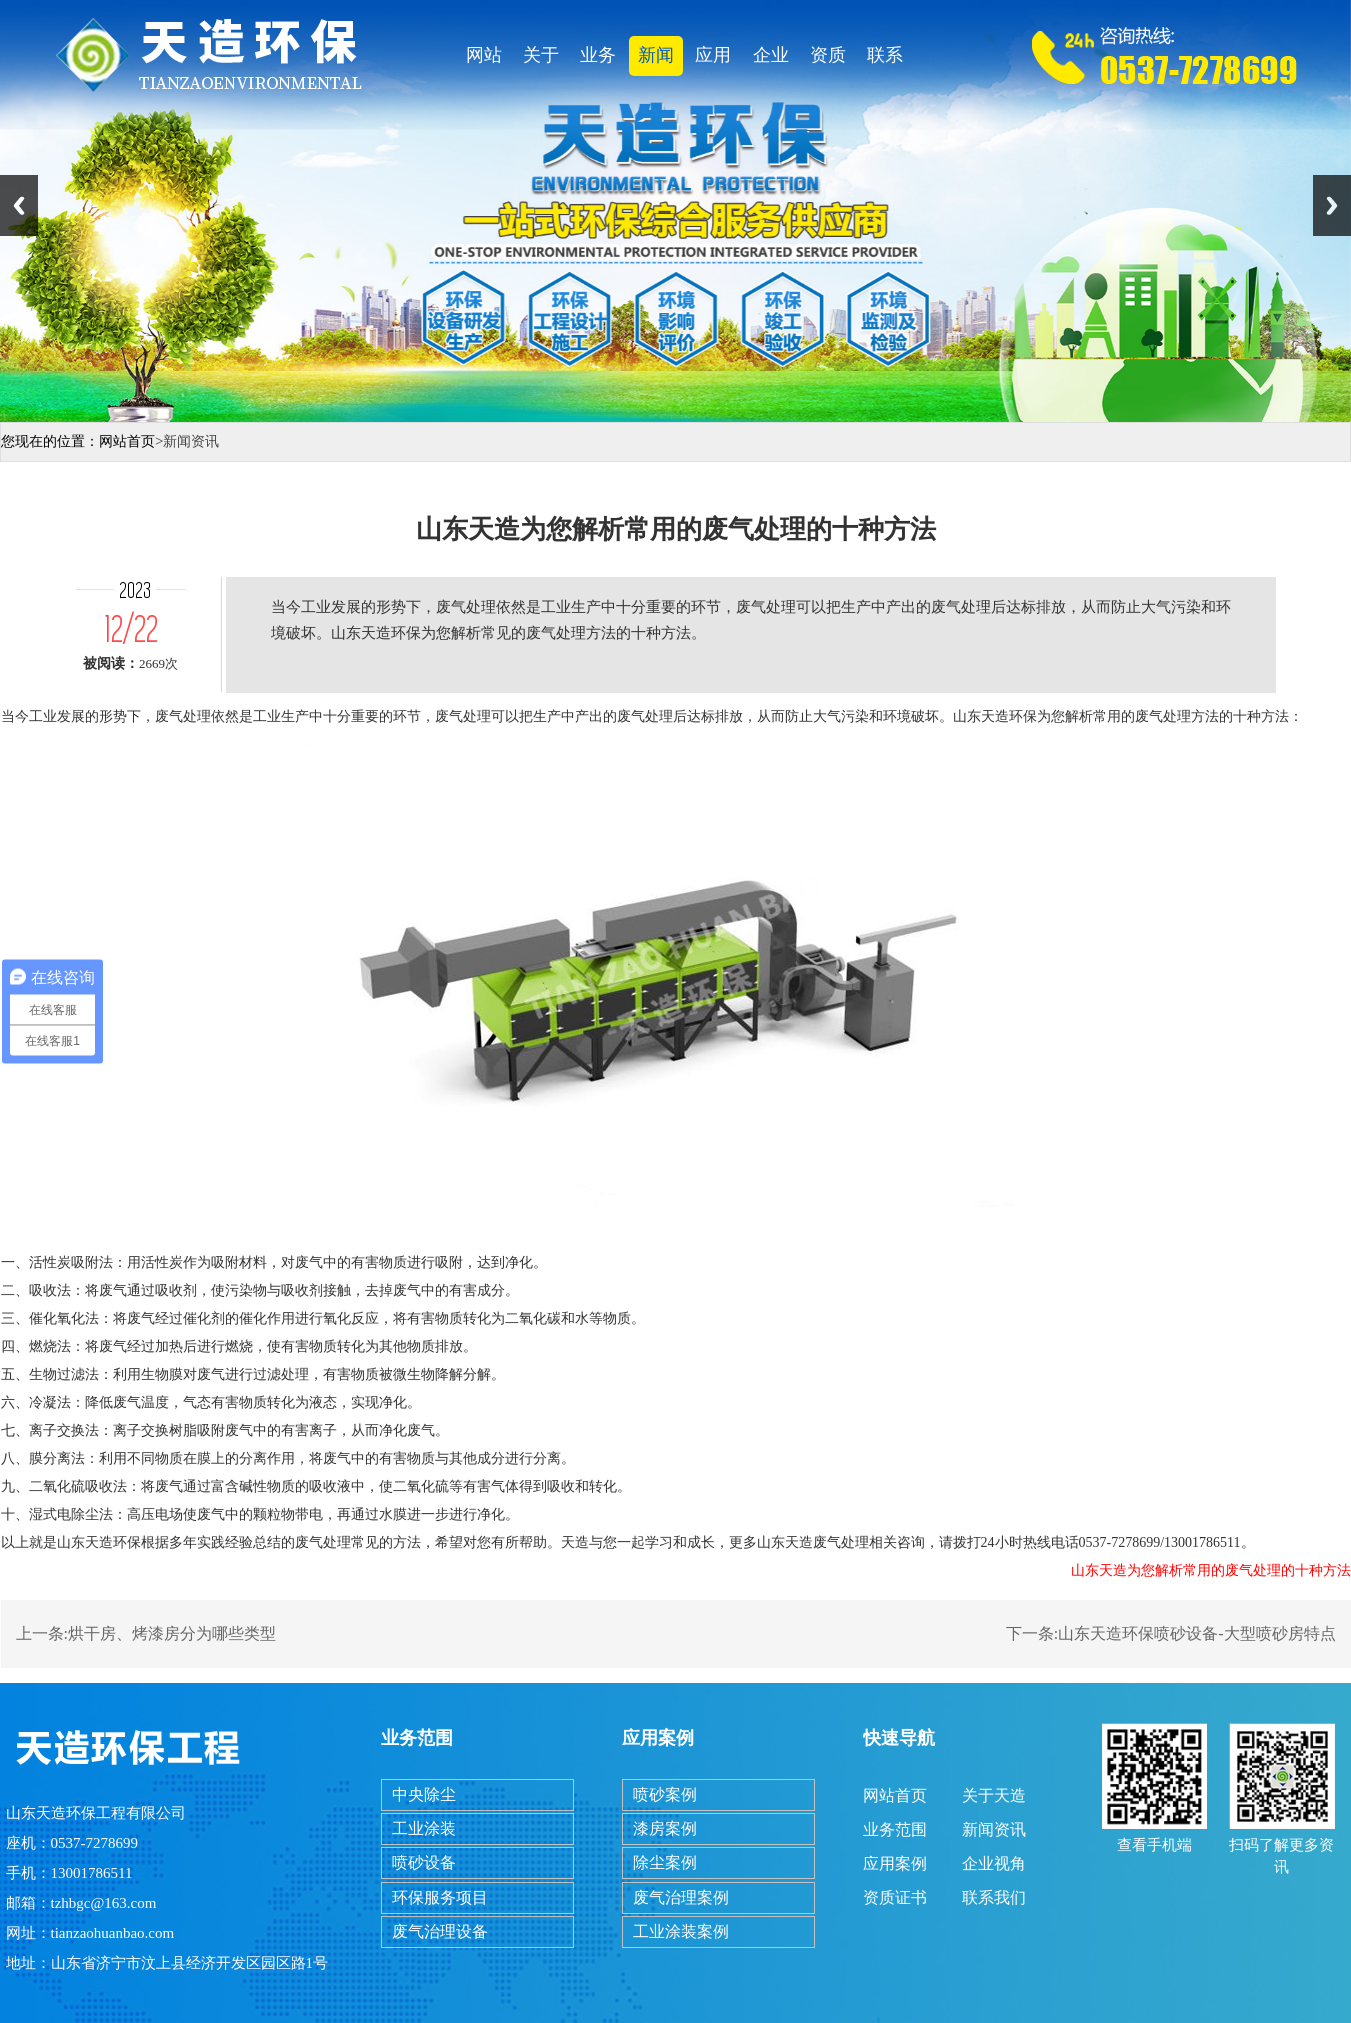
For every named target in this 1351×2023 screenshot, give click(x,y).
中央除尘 (424, 1794)
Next (1332, 205)
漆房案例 (665, 1828)
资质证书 (828, 60)
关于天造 (541, 60)
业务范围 (598, 60)
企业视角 (771, 60)
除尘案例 (665, 1862)
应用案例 (713, 60)
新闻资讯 (656, 60)
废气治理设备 (440, 1931)
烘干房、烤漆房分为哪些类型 (172, 1633)
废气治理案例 (681, 1897)
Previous (19, 205)
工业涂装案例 (681, 1931)
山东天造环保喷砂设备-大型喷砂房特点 (1196, 1633)
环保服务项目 (440, 1897)
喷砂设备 (424, 1862)
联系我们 (885, 60)
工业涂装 (424, 1828)
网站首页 (484, 60)
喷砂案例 (665, 1794)
